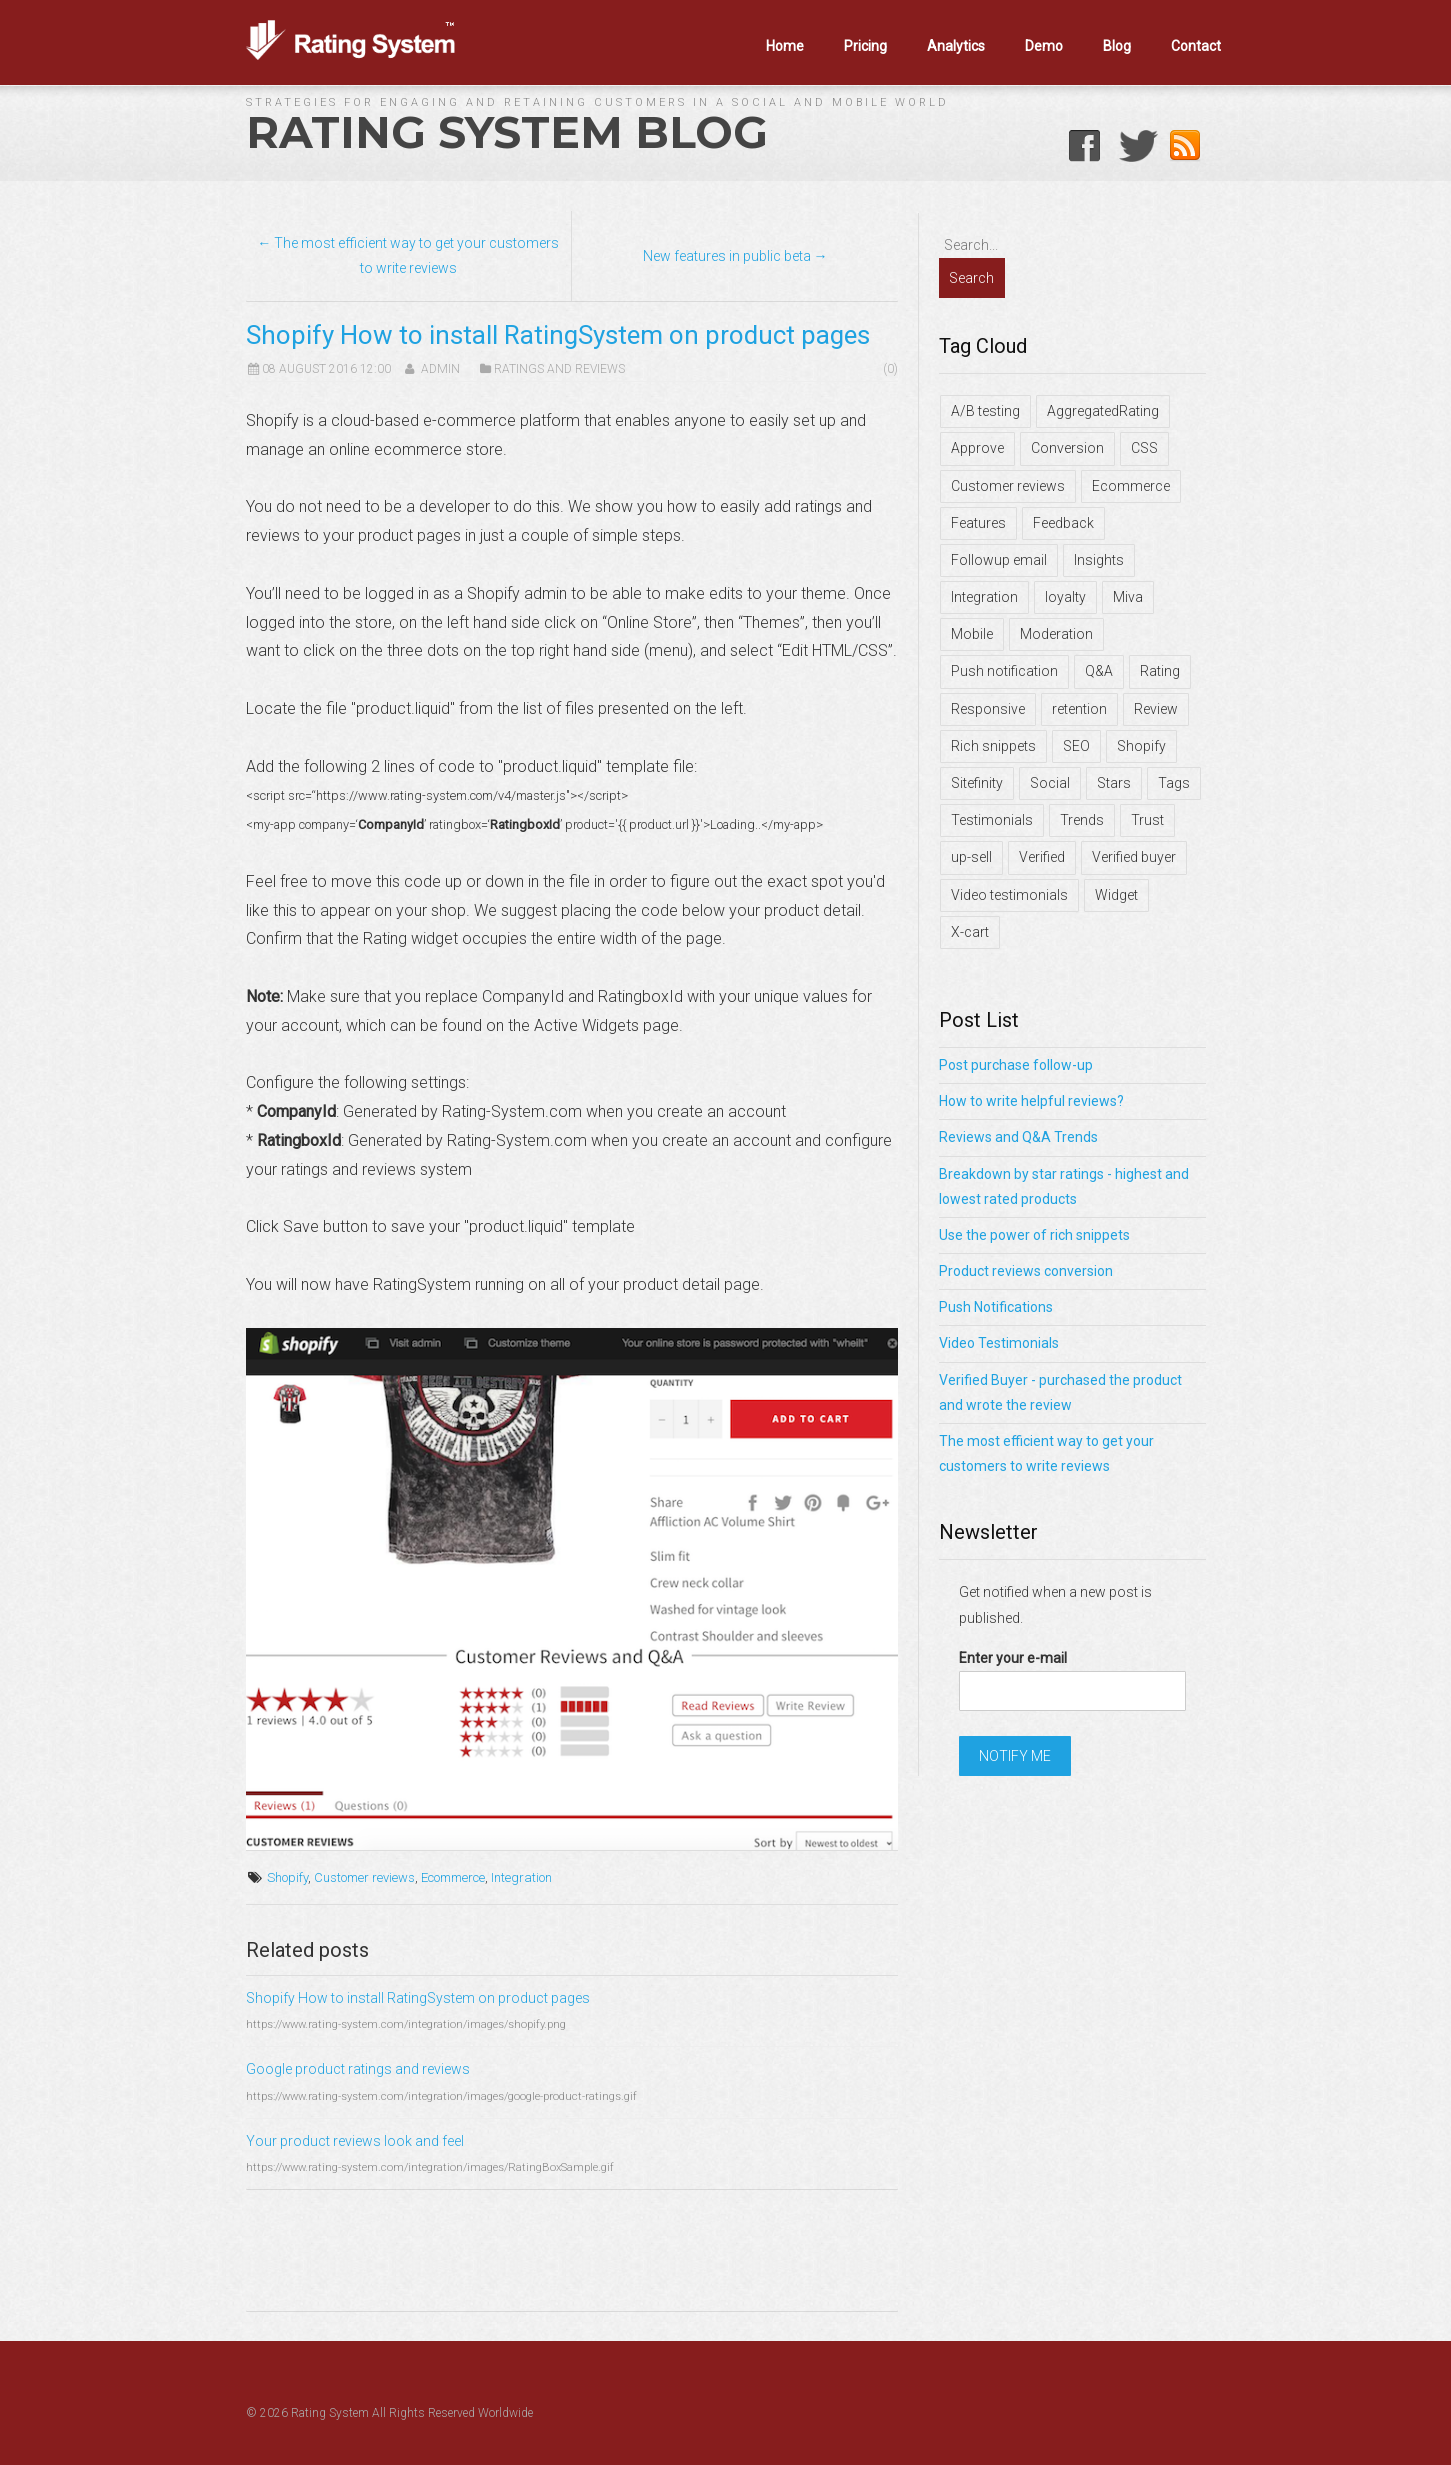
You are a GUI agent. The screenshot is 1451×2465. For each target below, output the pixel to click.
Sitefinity (977, 783)
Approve (977, 448)
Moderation (1056, 634)
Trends (1082, 820)
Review (1156, 709)
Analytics (956, 46)
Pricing (865, 46)
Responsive (988, 709)
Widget (1116, 895)
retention (1079, 709)
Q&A (1099, 671)
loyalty (1065, 597)
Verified (1042, 857)
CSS (1144, 448)
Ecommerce (453, 1877)
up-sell (971, 857)
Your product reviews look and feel (355, 2141)
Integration (521, 1877)
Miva (1128, 597)
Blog (1117, 46)
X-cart (970, 932)
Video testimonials (1009, 895)
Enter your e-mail (1013, 1658)
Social (1050, 783)
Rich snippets (993, 746)
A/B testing (985, 411)
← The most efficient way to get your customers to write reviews (408, 255)
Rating (1160, 671)
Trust (1147, 820)
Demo (1044, 46)
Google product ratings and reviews (358, 2069)
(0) (890, 369)
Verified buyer (1134, 857)
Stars (1114, 783)
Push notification (1004, 671)
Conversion (1067, 448)
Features (978, 523)
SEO (1076, 746)
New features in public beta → (735, 256)
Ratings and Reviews (559, 369)
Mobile (972, 634)
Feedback (1063, 523)
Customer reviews (364, 1877)
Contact (1196, 46)
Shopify (287, 1877)
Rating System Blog (507, 132)
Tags (1174, 783)
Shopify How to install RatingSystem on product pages (418, 1998)
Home (785, 46)
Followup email (999, 560)
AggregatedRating (1103, 411)
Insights (1099, 560)
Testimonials (992, 820)
